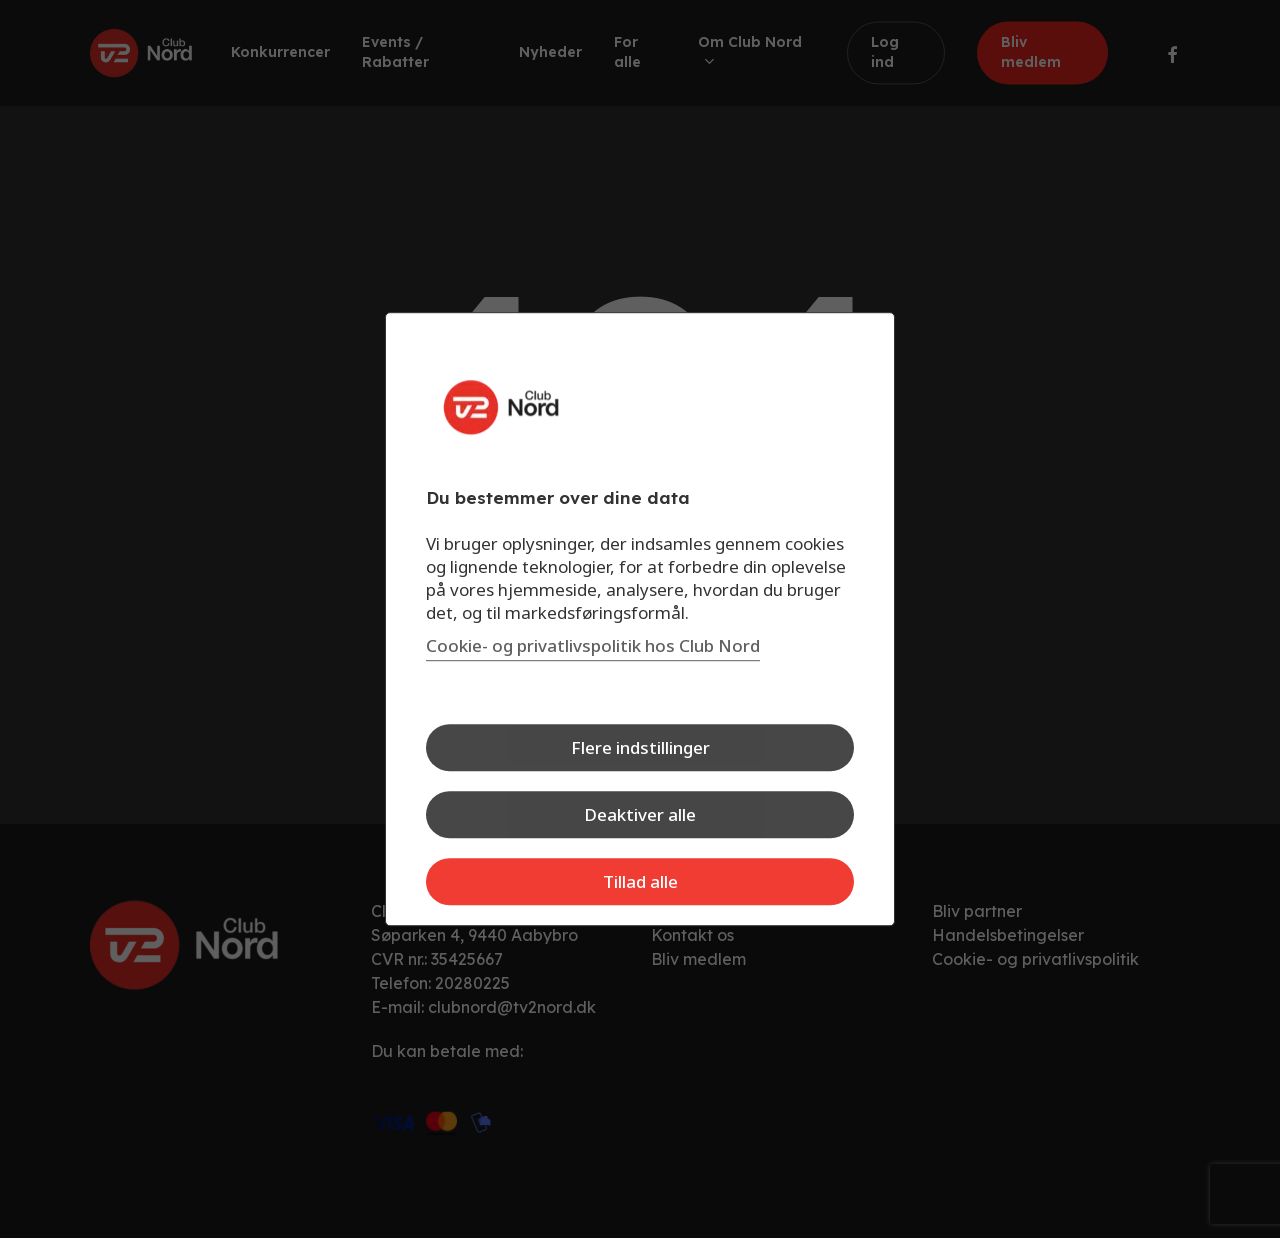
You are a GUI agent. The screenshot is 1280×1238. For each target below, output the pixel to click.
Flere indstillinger (640, 747)
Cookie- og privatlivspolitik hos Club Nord (593, 645)
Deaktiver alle (640, 814)
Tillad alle (640, 881)
